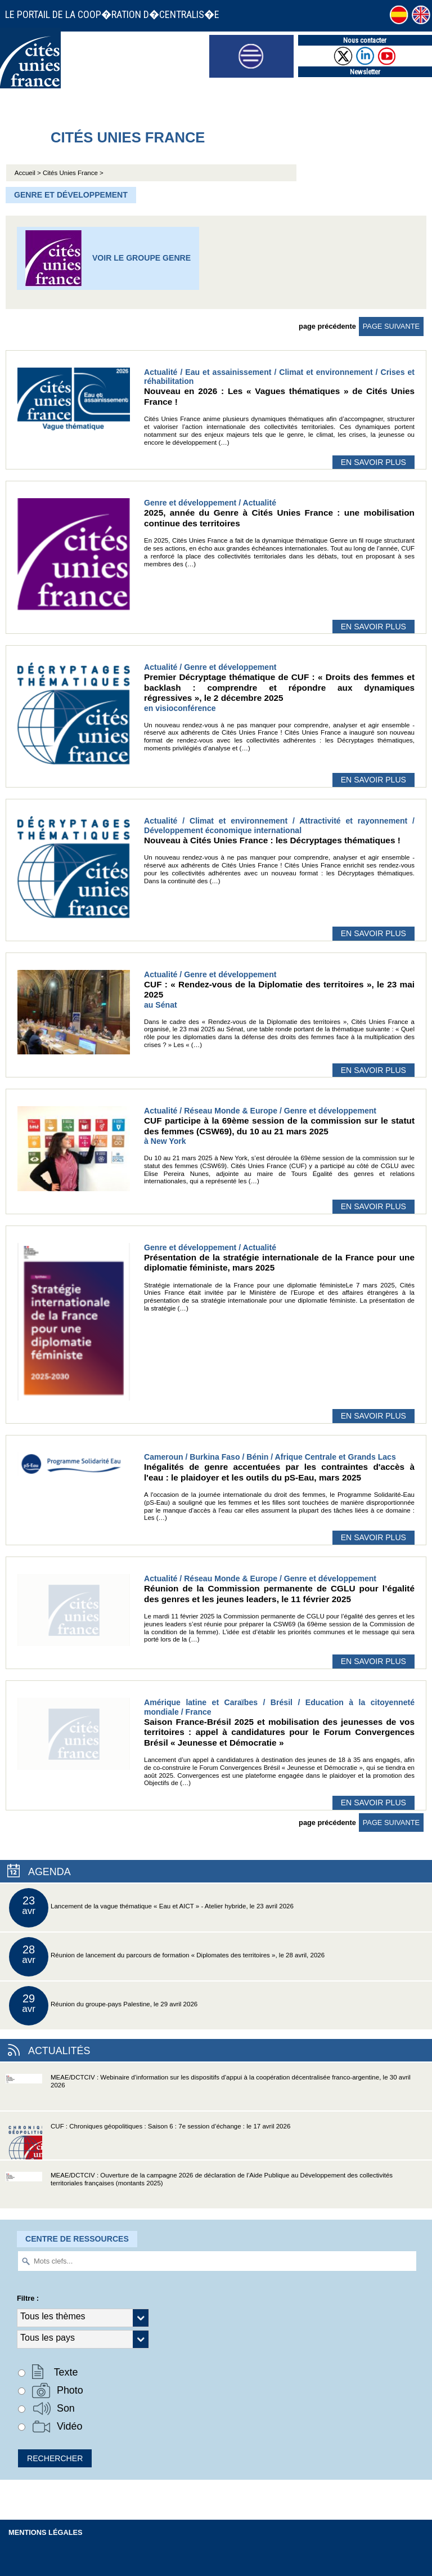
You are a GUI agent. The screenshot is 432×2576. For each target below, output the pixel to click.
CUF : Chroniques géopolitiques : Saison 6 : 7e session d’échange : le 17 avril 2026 (148, 2141)
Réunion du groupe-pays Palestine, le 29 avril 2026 (103, 2005)
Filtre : (28, 2298)
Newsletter (365, 72)
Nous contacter (364, 40)
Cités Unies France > (73, 172)
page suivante (391, 326)
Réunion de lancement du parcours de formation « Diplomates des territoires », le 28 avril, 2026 (167, 1956)
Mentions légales (45, 2532)
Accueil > (29, 172)
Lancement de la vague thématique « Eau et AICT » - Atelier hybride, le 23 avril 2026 (151, 1907)
